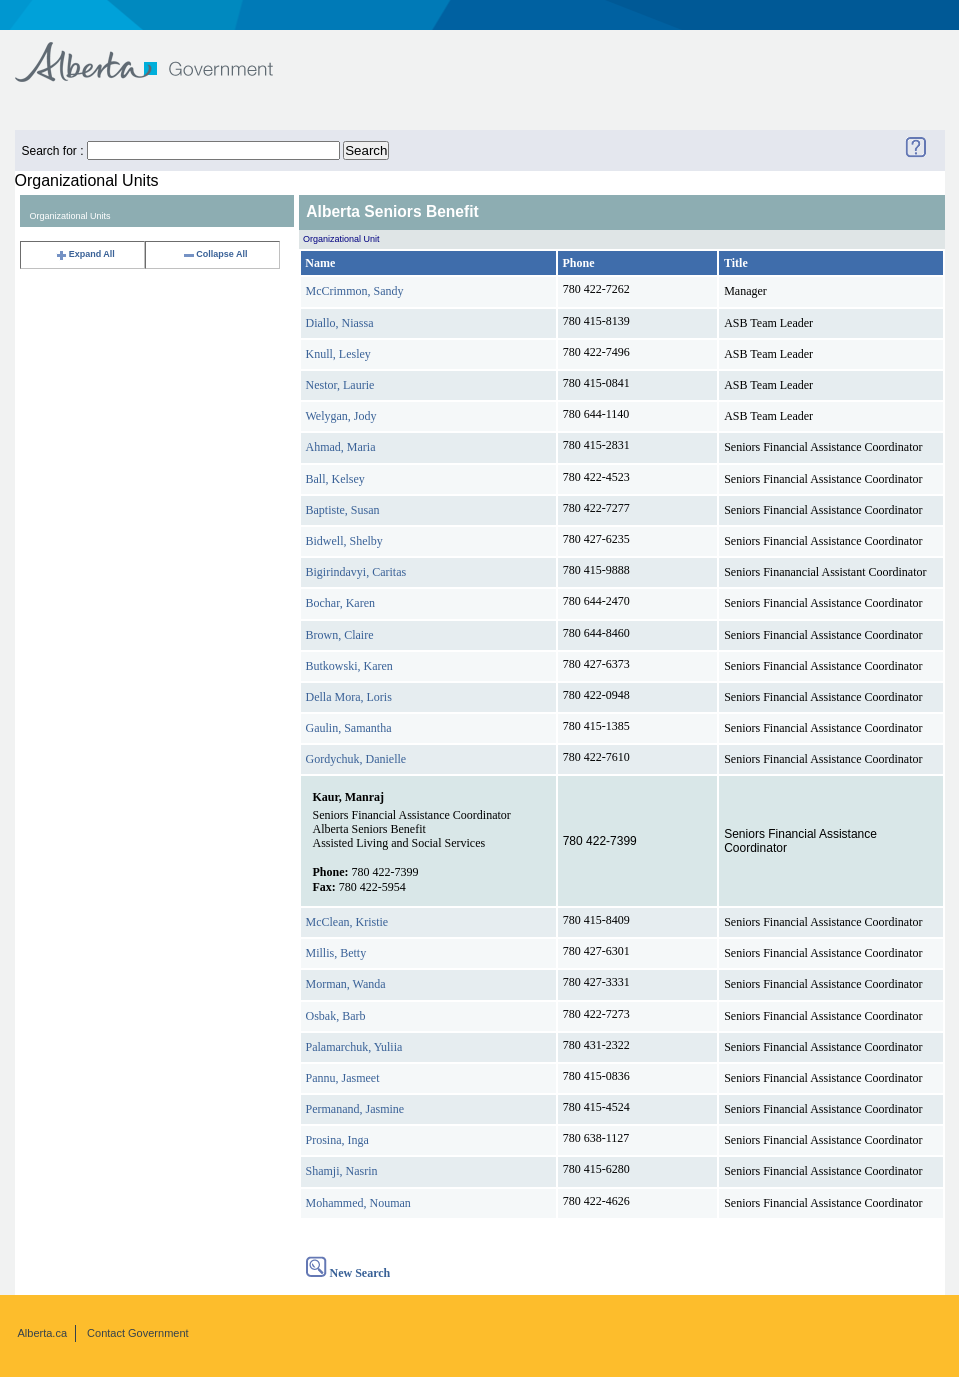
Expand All (85, 254)
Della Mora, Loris (349, 697)
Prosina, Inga (337, 1140)
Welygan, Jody (341, 416)
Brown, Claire (340, 635)
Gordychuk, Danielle (356, 759)
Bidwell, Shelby (344, 541)
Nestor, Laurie (340, 385)
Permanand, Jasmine (355, 1109)
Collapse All (214, 254)
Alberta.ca (43, 1333)
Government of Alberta (160, 52)
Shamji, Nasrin (342, 1171)
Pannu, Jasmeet (343, 1078)
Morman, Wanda (346, 984)
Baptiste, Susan (343, 510)
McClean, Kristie (347, 922)
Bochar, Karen (341, 603)
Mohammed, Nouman (358, 1203)
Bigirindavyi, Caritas (356, 572)
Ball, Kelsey (335, 479)
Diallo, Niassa (340, 323)
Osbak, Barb (336, 1016)
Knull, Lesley (338, 354)
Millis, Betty (336, 953)
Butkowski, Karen (349, 666)
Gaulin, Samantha (349, 728)
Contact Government (138, 1333)
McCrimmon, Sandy (355, 291)
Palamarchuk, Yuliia (354, 1047)
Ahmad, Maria (341, 447)
